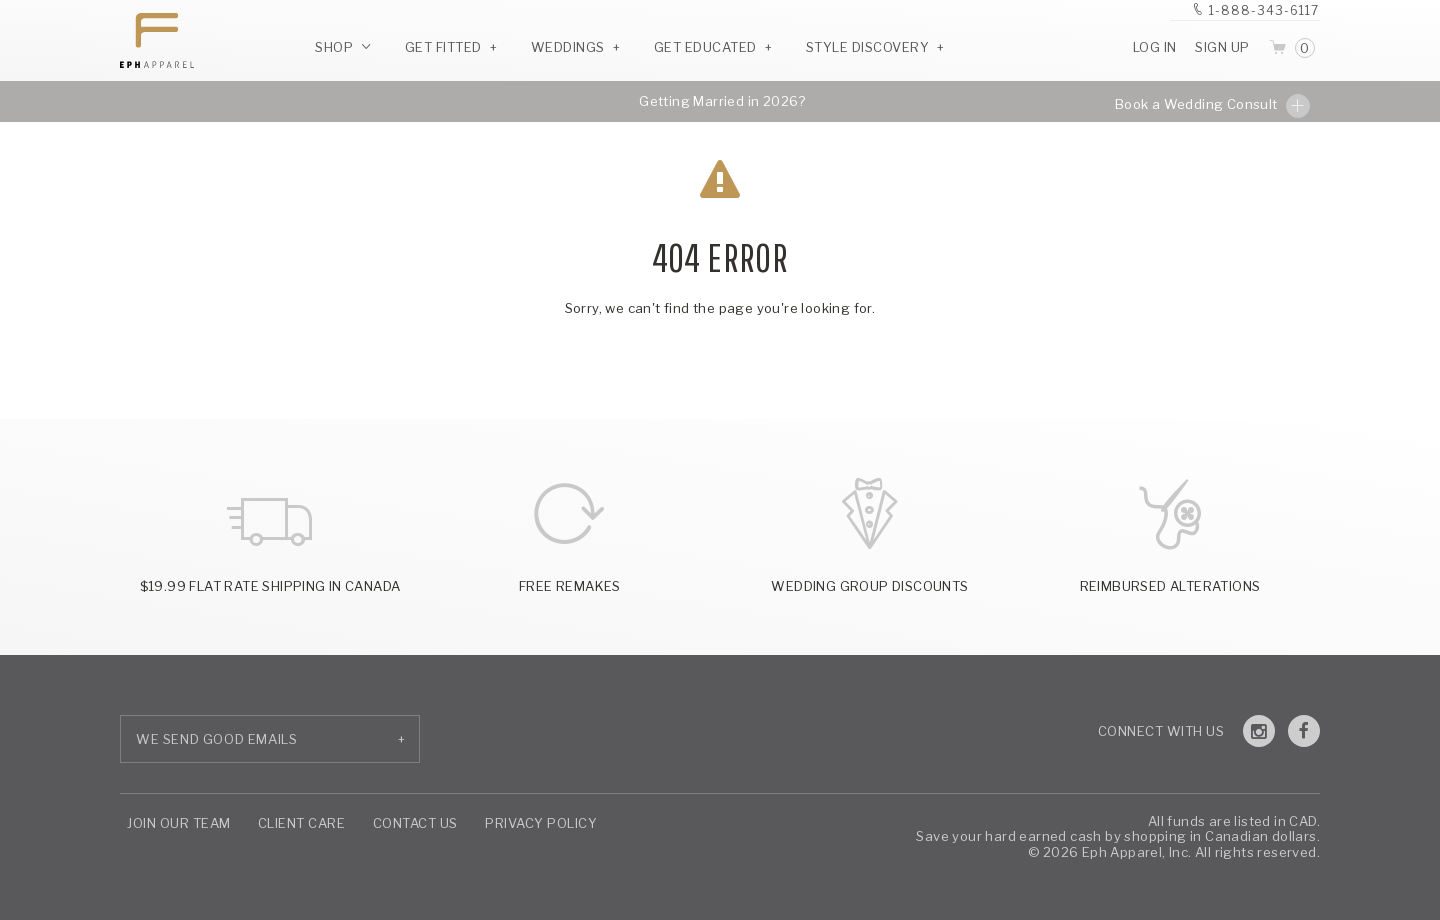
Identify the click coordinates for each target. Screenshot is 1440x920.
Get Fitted (443, 47)
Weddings (568, 47)
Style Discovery (868, 47)
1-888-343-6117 (1264, 10)
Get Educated (705, 47)
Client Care (302, 823)
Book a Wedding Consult (1212, 106)
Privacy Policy (541, 823)
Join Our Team (179, 823)
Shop (343, 47)
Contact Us (415, 823)
